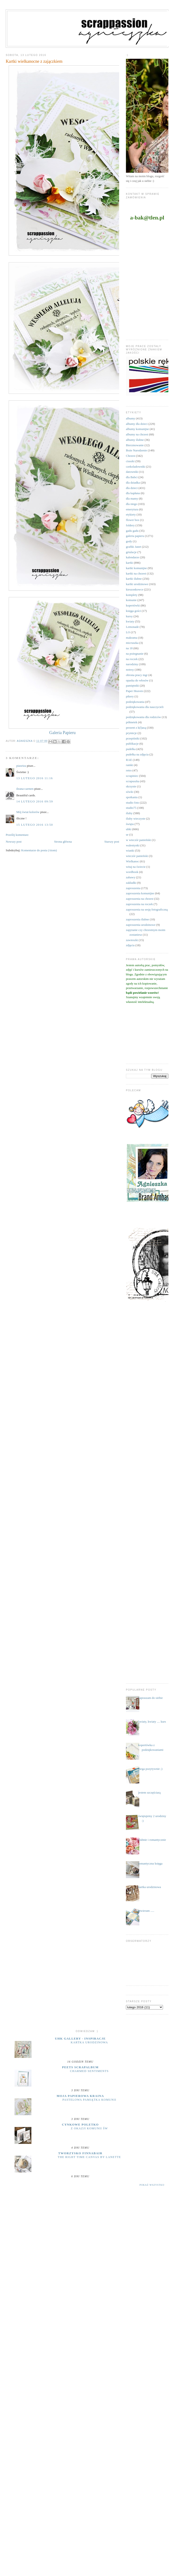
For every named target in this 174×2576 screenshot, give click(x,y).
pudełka (131, 749)
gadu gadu (132, 530)
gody (129, 541)
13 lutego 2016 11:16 (34, 778)
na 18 (129, 648)
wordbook (132, 872)
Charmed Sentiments (89, 2071)
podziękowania (135, 702)
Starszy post (111, 841)
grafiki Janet (133, 546)
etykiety (131, 514)
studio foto (132, 802)
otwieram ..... (146, 1910)
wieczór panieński (137, 856)
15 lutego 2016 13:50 (34, 824)
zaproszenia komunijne (140, 893)
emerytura (132, 509)
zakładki (131, 882)
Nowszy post (14, 841)
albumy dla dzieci (137, 424)
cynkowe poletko (80, 2124)
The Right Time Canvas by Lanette (89, 2157)
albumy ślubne (135, 440)
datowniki (132, 471)
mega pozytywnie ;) (150, 1769)
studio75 (131, 807)
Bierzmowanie (135, 445)
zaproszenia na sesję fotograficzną (147, 909)
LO (128, 632)
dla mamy (132, 498)
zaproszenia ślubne (137, 919)
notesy (130, 669)
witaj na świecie (136, 866)
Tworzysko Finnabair (80, 2153)
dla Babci (131, 477)
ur (127, 834)
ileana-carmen (25, 788)
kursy (129, 616)
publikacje (132, 743)
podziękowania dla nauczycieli (144, 707)
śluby (129, 813)
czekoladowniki (135, 466)
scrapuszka (132, 781)
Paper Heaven (134, 691)
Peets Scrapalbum (80, 2067)
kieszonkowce (134, 589)
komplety (131, 595)
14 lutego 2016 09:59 (34, 801)
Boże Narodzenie (136, 450)
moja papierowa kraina (80, 2096)
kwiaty (130, 621)
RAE (129, 760)
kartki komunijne (136, 568)
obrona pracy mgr (137, 675)
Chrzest (130, 455)
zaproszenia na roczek (139, 904)
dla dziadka (133, 482)
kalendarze (132, 557)
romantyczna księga (150, 1863)
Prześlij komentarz (17, 835)
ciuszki (130, 461)
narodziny (132, 664)
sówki (129, 792)
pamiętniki (132, 685)
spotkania (132, 797)
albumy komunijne (137, 429)
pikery (130, 696)
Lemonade (132, 627)
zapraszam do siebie (150, 1698)
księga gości (133, 611)
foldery (130, 525)
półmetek (131, 722)
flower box (132, 520)
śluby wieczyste (135, 818)
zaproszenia (133, 888)
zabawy (130, 877)
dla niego (131, 504)
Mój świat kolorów (27, 812)
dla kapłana (133, 493)
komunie (131, 600)
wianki (130, 850)
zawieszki (132, 940)
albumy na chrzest (137, 434)
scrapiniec (132, 776)
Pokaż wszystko (152, 2185)
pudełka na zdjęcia (137, 754)
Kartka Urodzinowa (89, 2042)
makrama (131, 637)
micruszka (132, 643)
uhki (128, 829)
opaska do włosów (137, 680)
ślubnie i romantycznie (152, 1839)
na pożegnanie (135, 653)
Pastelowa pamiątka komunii (89, 2099)
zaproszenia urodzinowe (140, 924)
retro (129, 770)
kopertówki (133, 605)
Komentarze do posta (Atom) (39, 850)
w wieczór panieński (138, 840)
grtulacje (131, 552)
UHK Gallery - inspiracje (80, 2038)
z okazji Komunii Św (89, 2128)
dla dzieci (132, 488)
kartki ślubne (134, 578)
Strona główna (63, 841)
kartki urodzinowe (137, 584)
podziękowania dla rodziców (143, 717)
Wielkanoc (132, 861)
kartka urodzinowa (149, 1887)
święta (130, 824)
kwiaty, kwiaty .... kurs (152, 1721)
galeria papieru (135, 536)
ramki (129, 765)
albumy (130, 418)
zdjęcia (130, 945)
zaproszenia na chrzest (139, 898)
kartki (129, 562)
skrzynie (131, 786)
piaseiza (21, 765)
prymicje (131, 733)
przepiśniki (133, 738)
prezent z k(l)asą (136, 727)
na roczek (132, 659)
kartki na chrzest (136, 573)
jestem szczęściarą (149, 1792)
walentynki (133, 845)
